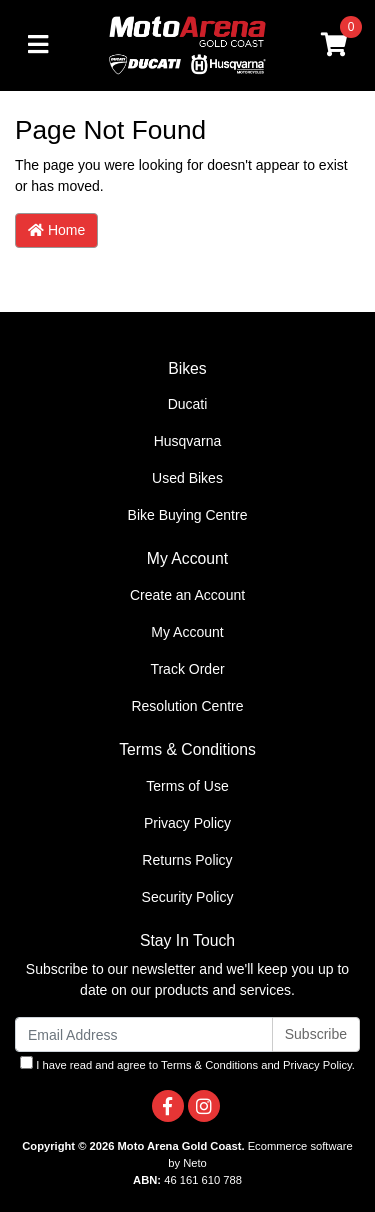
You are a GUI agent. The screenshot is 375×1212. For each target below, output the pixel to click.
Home (56, 230)
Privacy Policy (187, 823)
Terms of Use (187, 786)
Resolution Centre (187, 706)
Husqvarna (188, 441)
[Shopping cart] (334, 45)
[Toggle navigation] (38, 45)
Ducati (188, 404)
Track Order (187, 669)
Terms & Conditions (209, 1065)
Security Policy (188, 897)
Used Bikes (187, 478)
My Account (187, 632)
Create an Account (187, 595)
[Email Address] (144, 1034)
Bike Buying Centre (188, 515)
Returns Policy (187, 860)
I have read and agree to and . (187, 1063)
